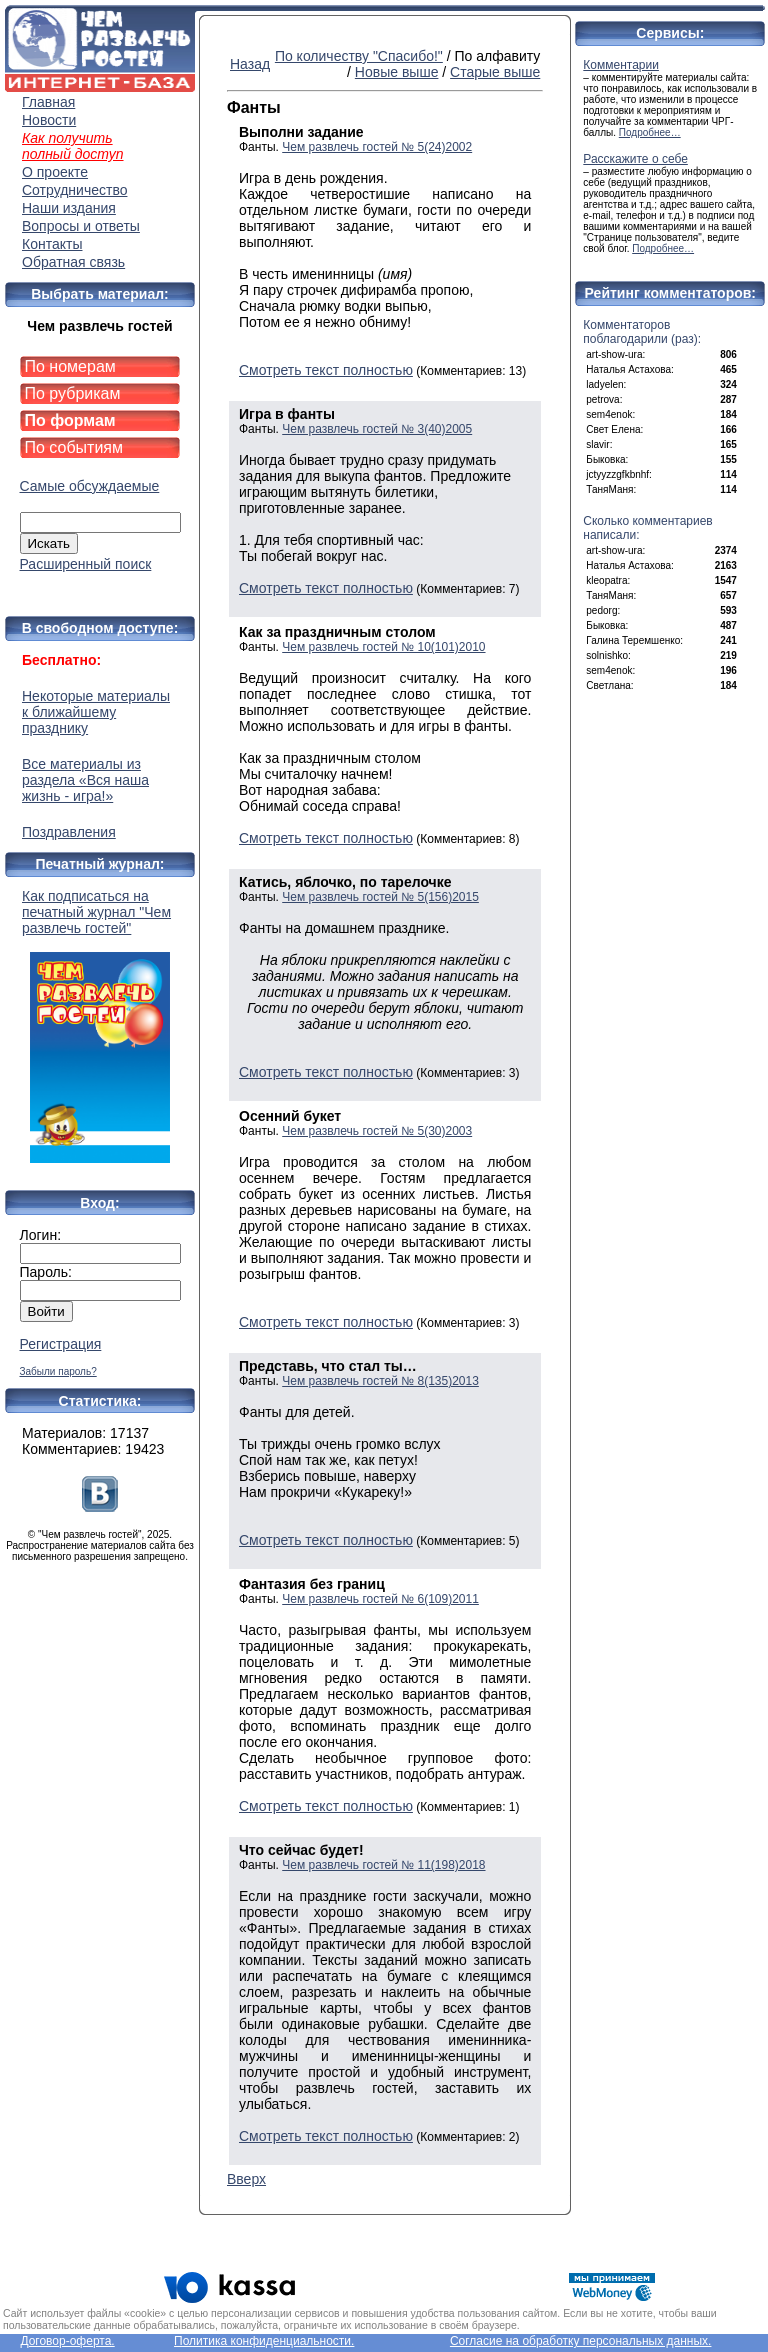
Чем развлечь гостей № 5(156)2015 (380, 897)
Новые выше (397, 72)
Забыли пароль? (58, 1371)
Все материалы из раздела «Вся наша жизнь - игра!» (85, 780)
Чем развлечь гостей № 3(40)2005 (377, 429)
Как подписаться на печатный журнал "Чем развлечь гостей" (100, 1025)
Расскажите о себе (635, 159)
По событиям (74, 447)
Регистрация (61, 1344)
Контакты (52, 244)
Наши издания (69, 208)
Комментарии (621, 65)
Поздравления (69, 832)
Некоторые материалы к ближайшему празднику (96, 712)
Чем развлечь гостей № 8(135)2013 (380, 1381)
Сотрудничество (74, 190)
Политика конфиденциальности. (264, 2341)
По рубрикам (73, 393)
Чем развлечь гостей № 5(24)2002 (377, 147)
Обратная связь (73, 262)
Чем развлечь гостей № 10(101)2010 (383, 647)
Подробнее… (650, 132)
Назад (250, 64)
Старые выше (495, 72)
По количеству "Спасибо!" (359, 56)
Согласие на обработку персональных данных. (581, 2341)
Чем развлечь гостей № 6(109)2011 (380, 1599)
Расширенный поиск (86, 564)
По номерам (70, 366)
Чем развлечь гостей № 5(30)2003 (377, 1131)
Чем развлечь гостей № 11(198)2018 (383, 1865)
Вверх (246, 2179)
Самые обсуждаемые (90, 486)
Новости (49, 120)
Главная (48, 102)
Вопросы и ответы (81, 226)
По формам (70, 420)
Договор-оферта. (67, 2341)
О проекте (55, 172)
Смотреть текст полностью (326, 370)
